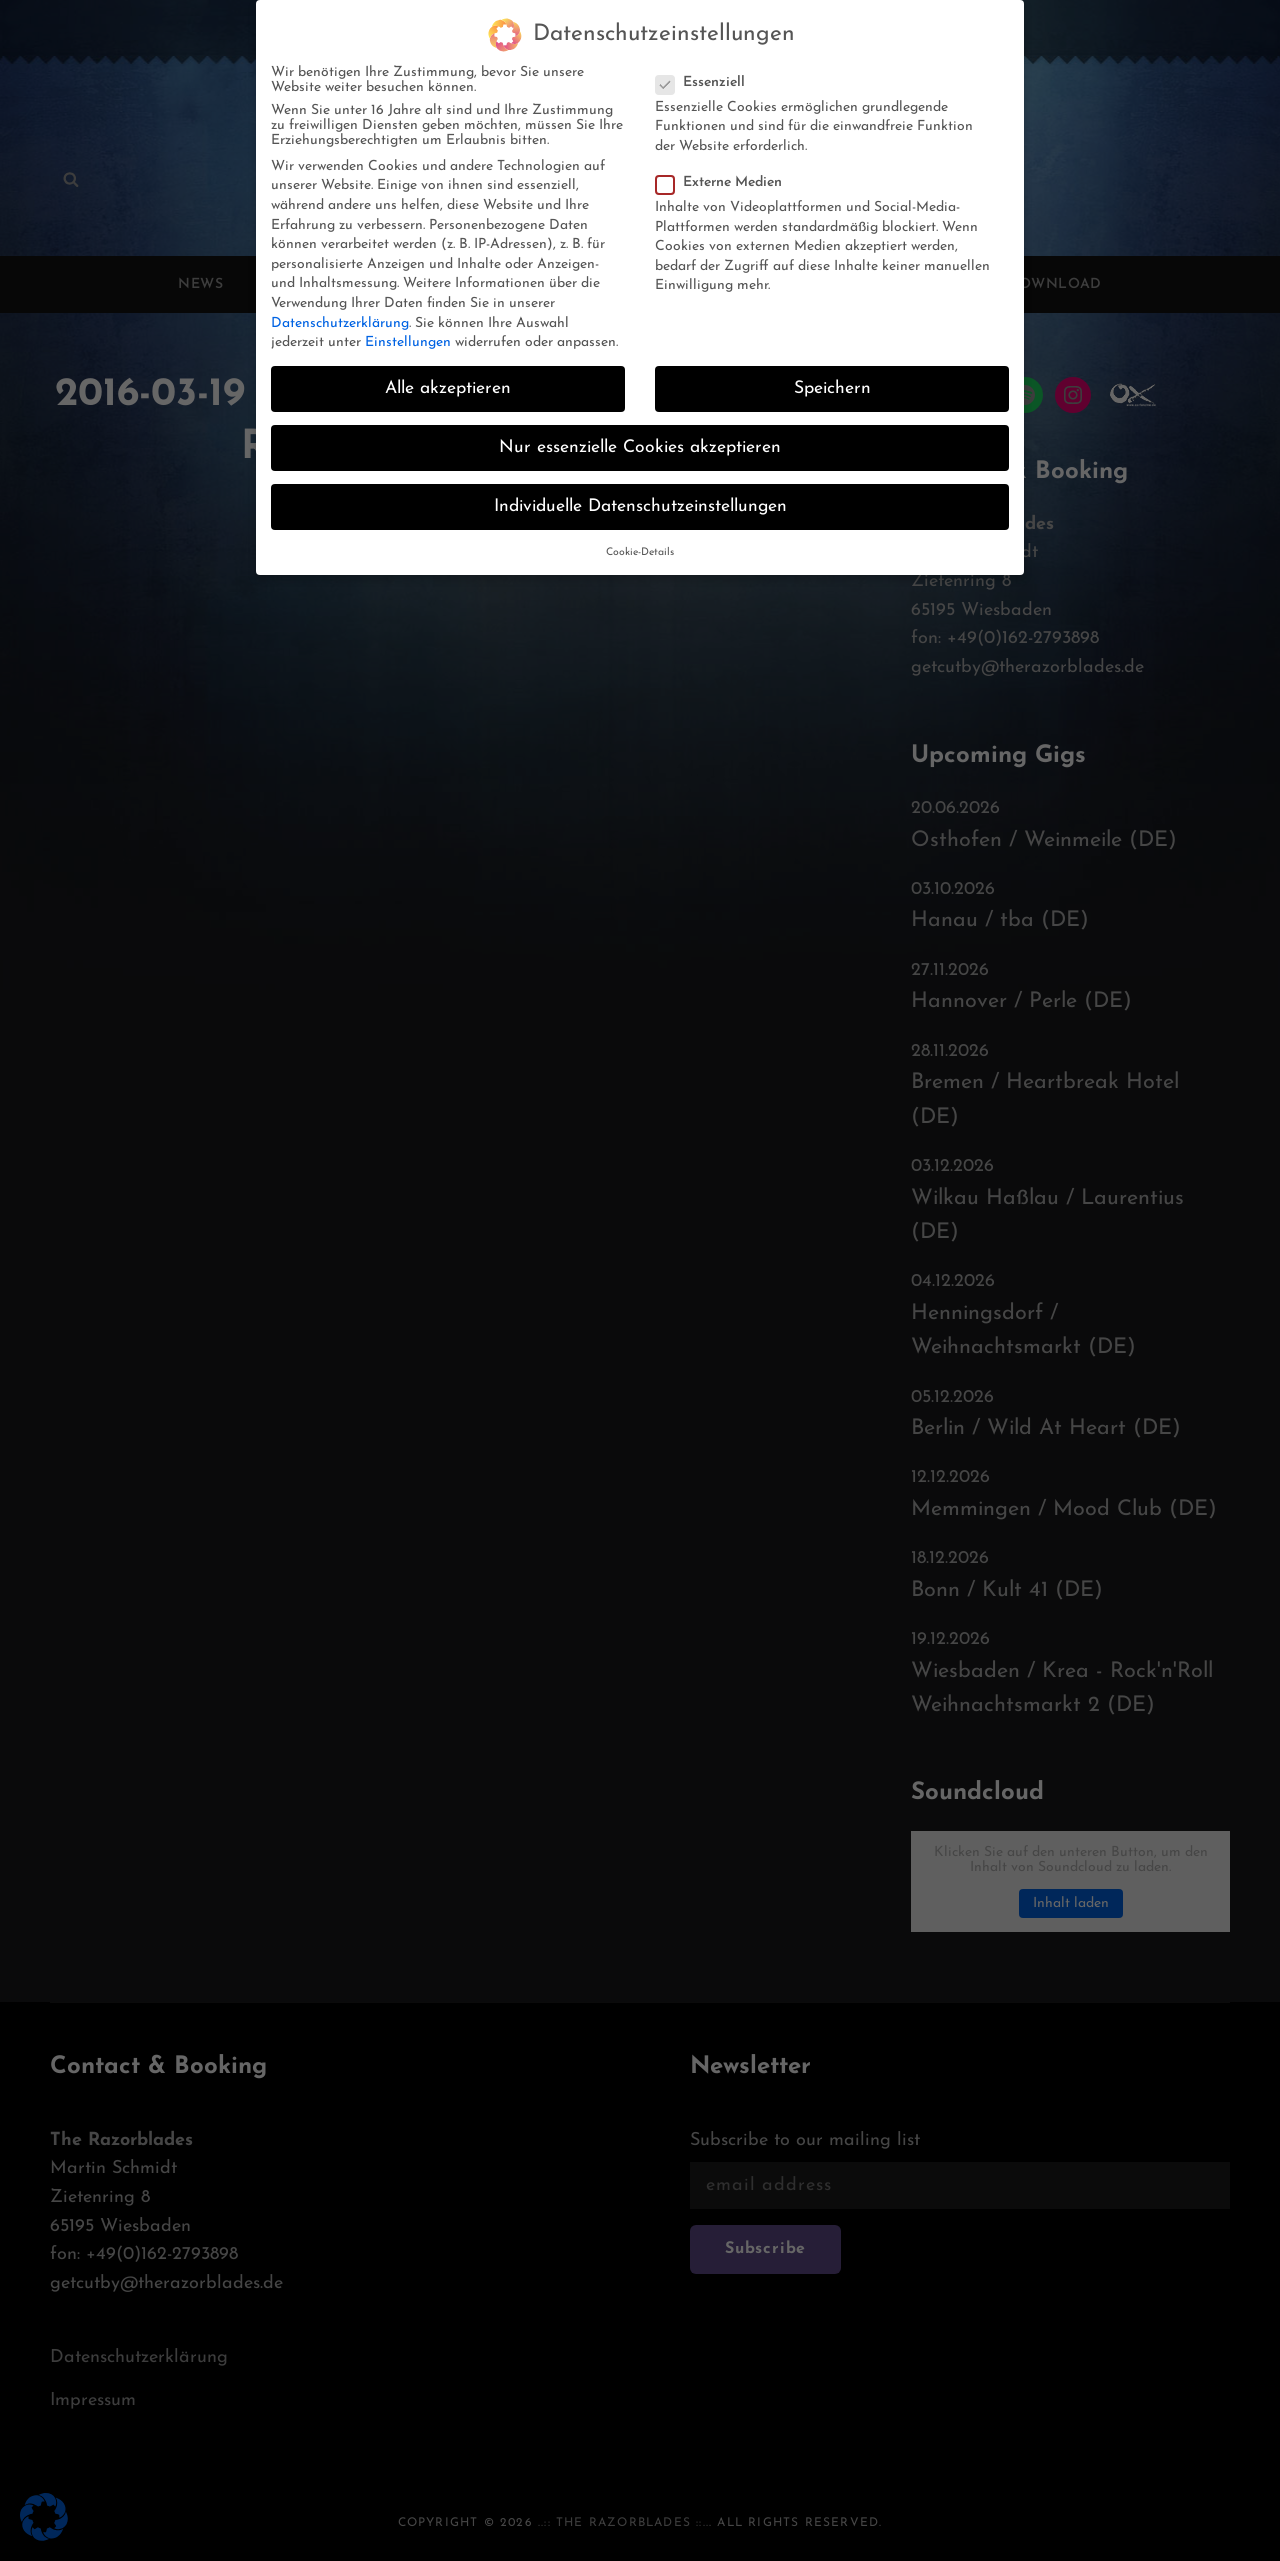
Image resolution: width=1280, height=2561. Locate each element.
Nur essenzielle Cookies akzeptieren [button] (640, 436)
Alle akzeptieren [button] (448, 376)
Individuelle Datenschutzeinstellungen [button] (640, 495)
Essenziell (706, 70)
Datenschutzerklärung (340, 311)
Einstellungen (408, 330)
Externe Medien (725, 170)
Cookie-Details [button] (640, 540)
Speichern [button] (832, 376)
